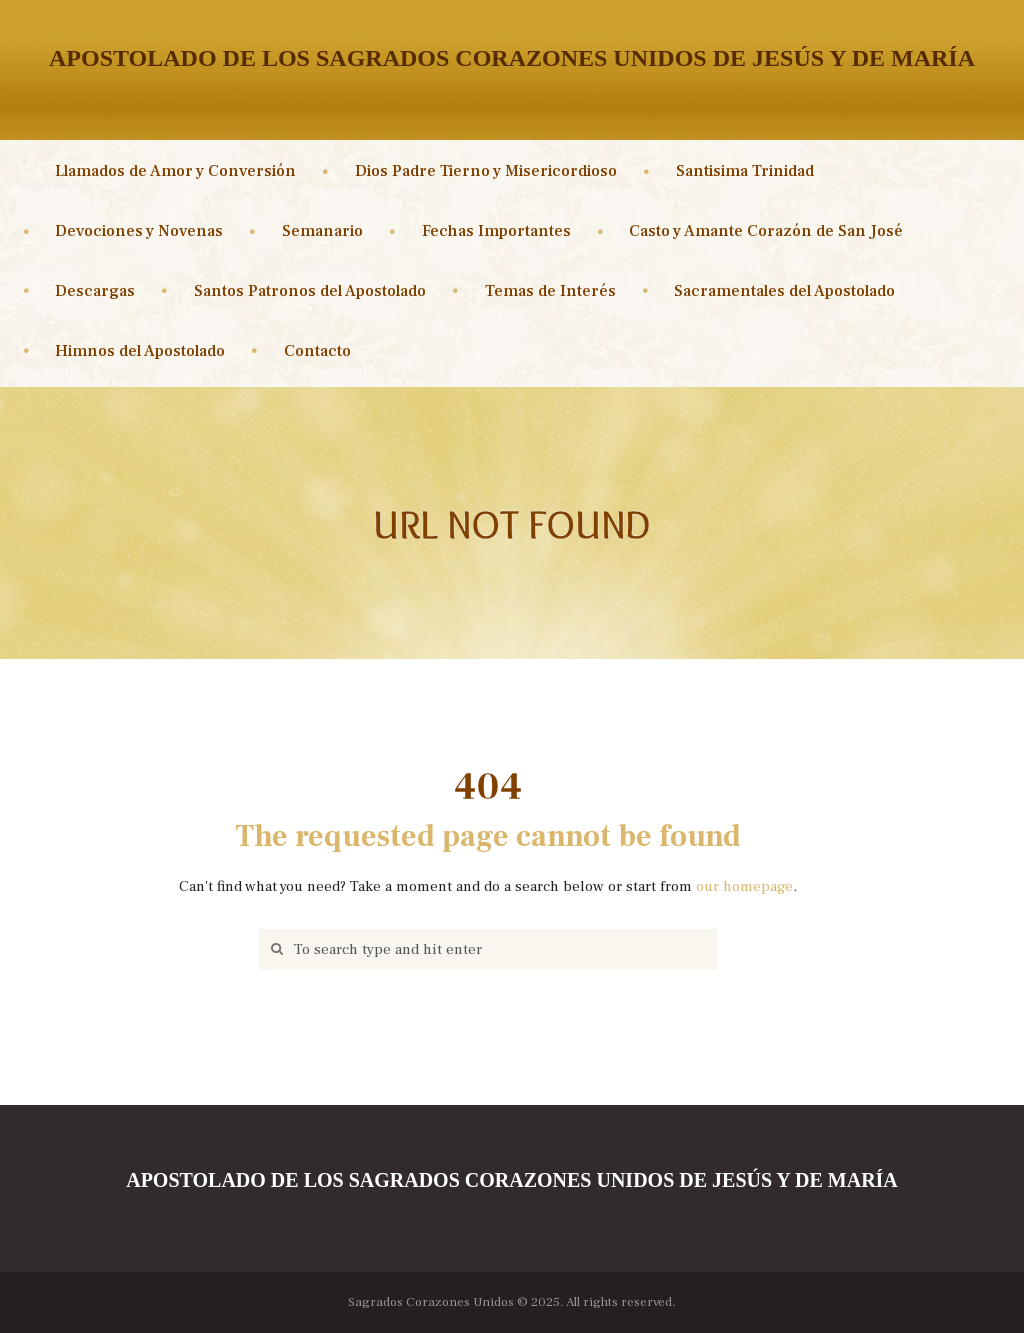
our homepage (744, 886)
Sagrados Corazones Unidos (431, 1301)
